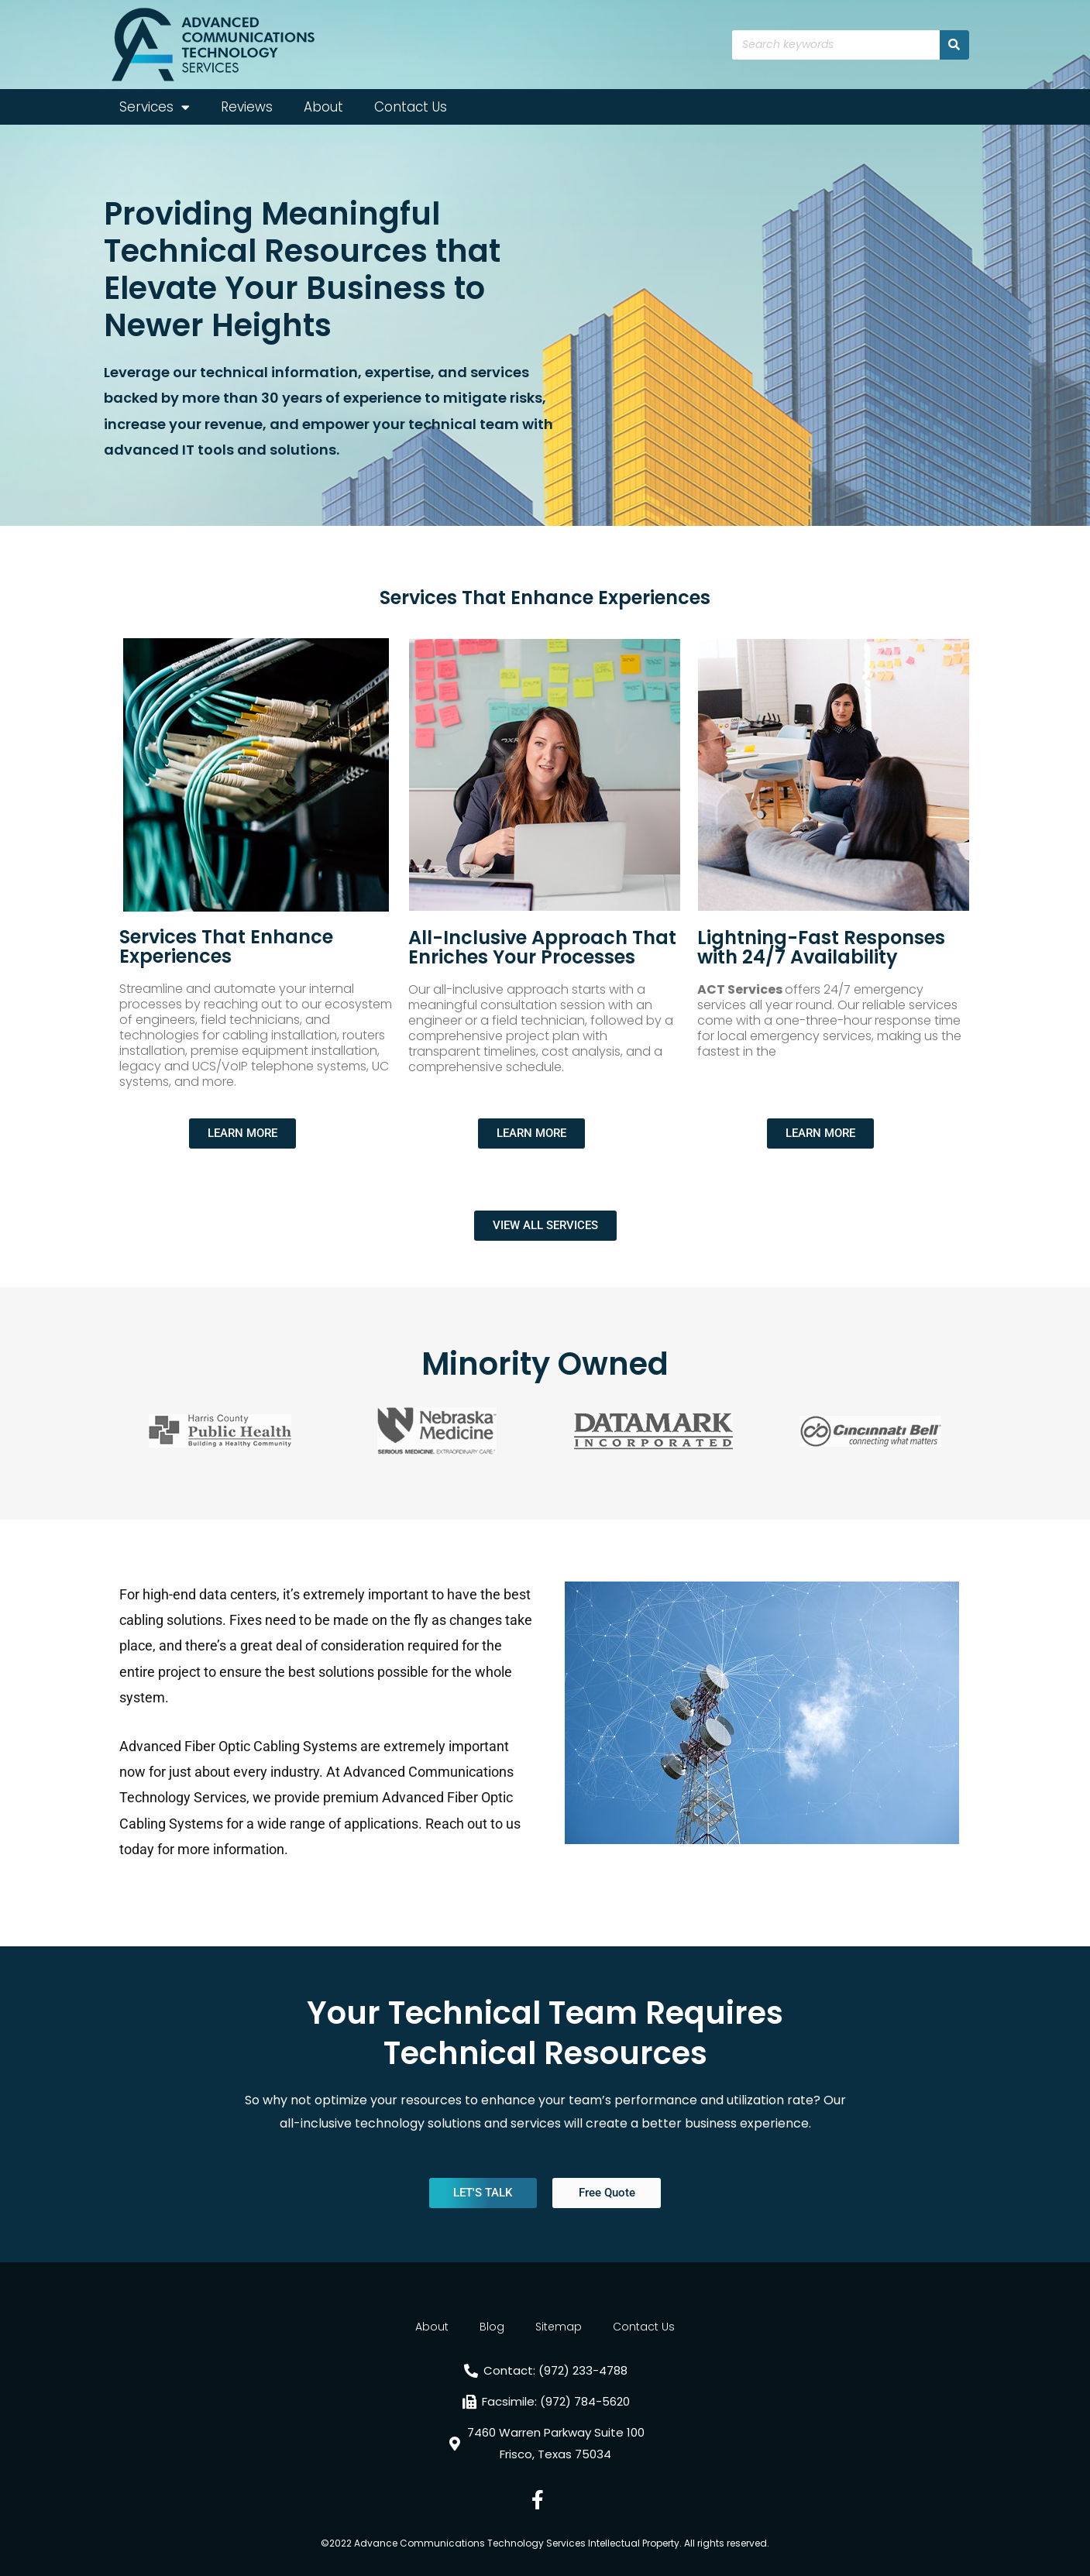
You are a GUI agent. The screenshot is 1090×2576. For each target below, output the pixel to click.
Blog (492, 2326)
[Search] (954, 45)
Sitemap (558, 2326)
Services (154, 107)
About (323, 107)
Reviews (247, 107)
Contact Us (410, 107)
